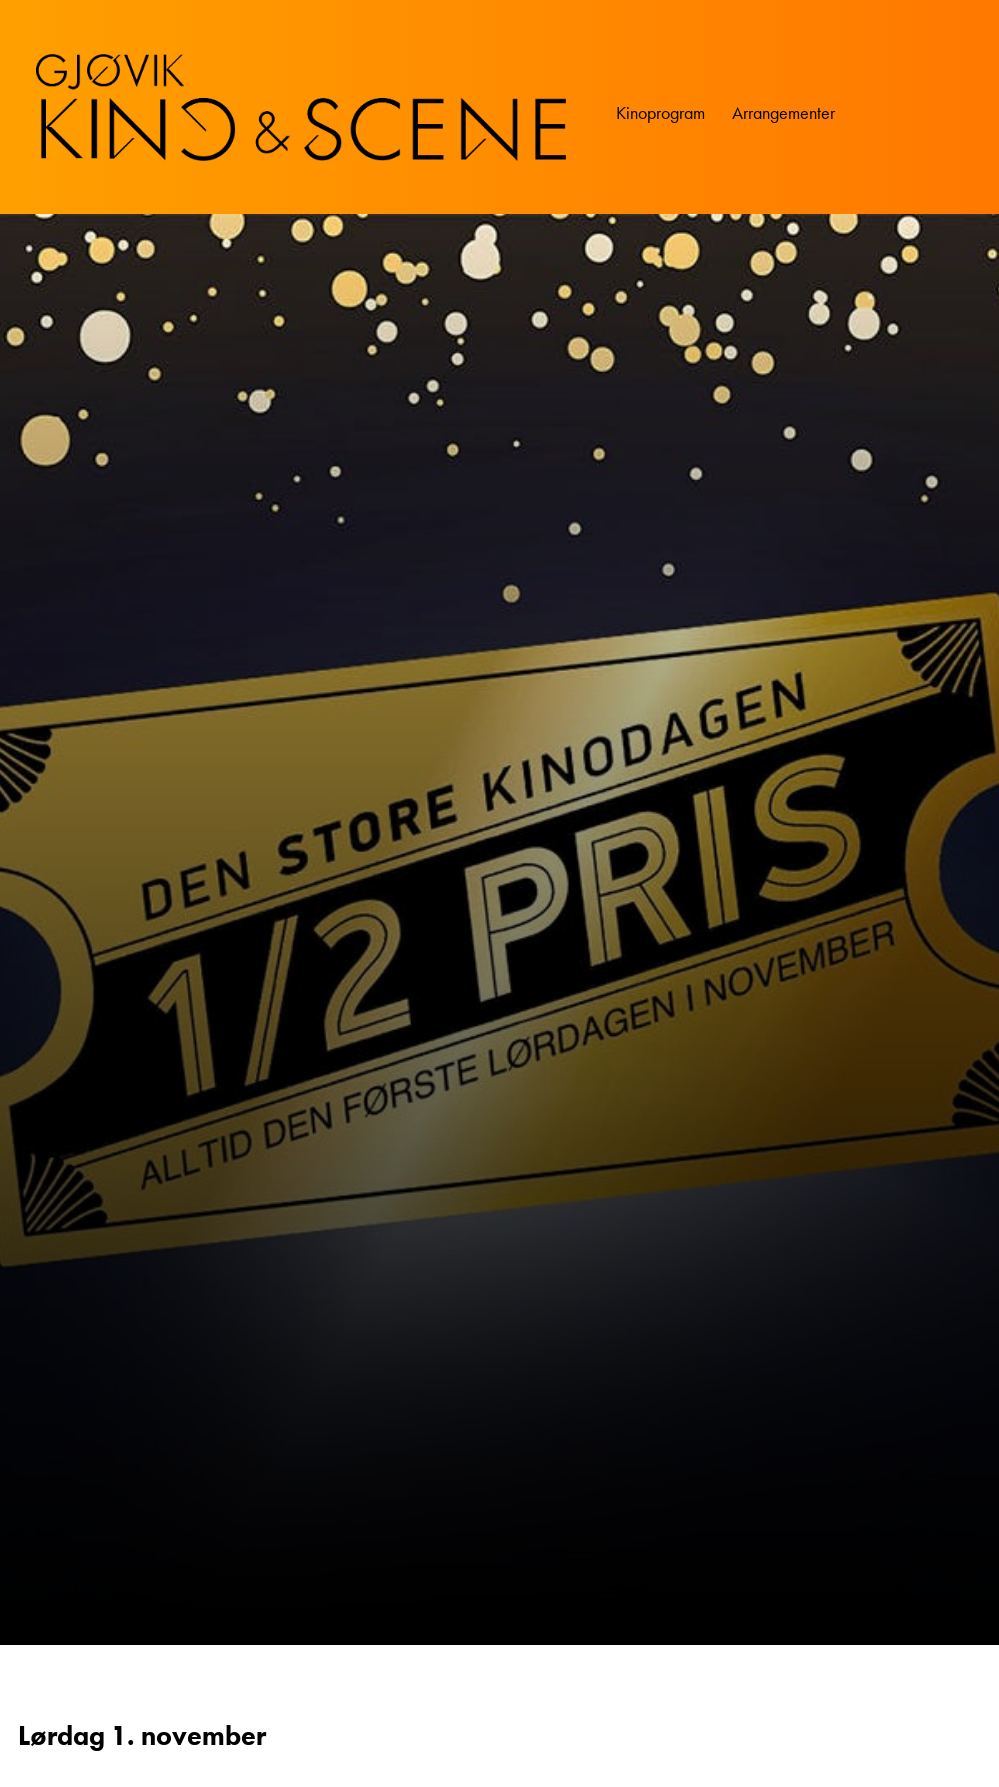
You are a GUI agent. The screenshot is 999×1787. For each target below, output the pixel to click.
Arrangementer (783, 112)
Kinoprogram (660, 112)
